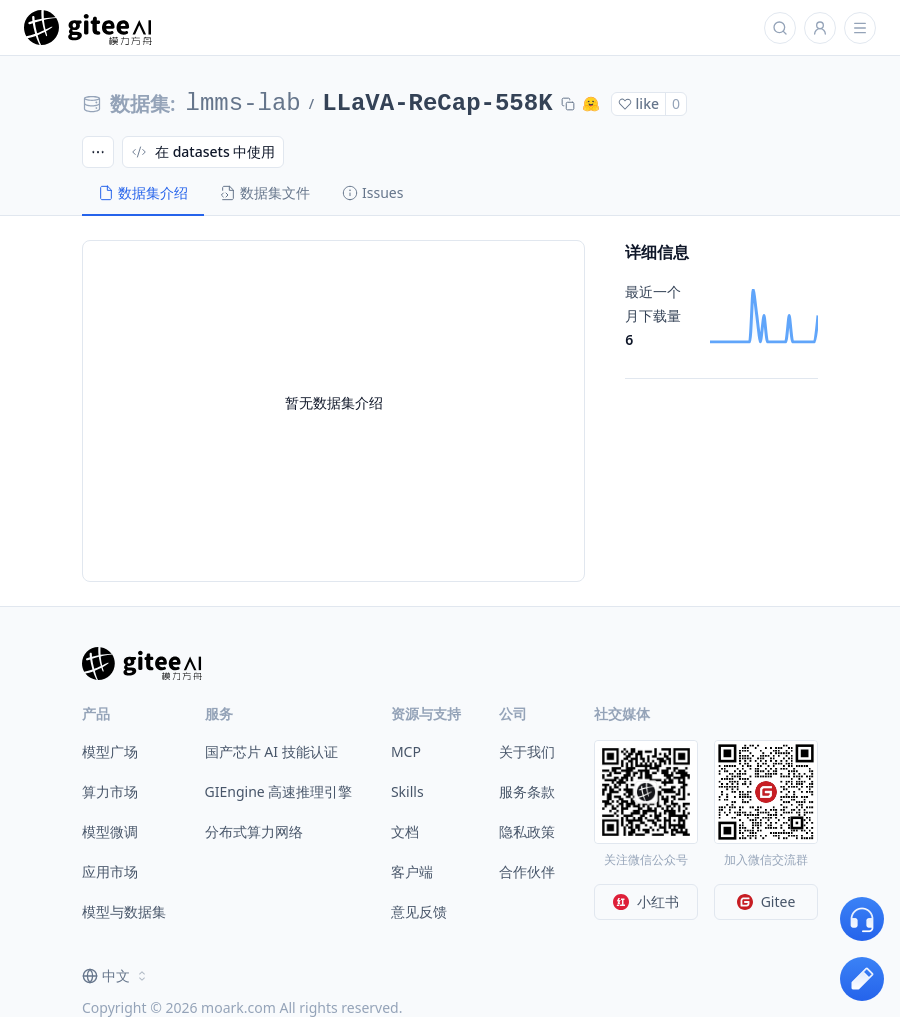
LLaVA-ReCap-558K (437, 103)
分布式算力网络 (254, 831)
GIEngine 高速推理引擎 (279, 791)
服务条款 (527, 791)
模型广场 (110, 751)
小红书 (646, 901)
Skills (407, 791)
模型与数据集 (124, 911)
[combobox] (116, 976)
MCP (406, 751)
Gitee (766, 901)
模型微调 (110, 831)
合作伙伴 (527, 871)
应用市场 (110, 871)
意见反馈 (419, 911)
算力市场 (110, 791)
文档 (405, 831)
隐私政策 (527, 831)
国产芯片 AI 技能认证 (271, 751)
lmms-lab (243, 103)
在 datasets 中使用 (203, 151)
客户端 (412, 871)
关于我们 (527, 751)
